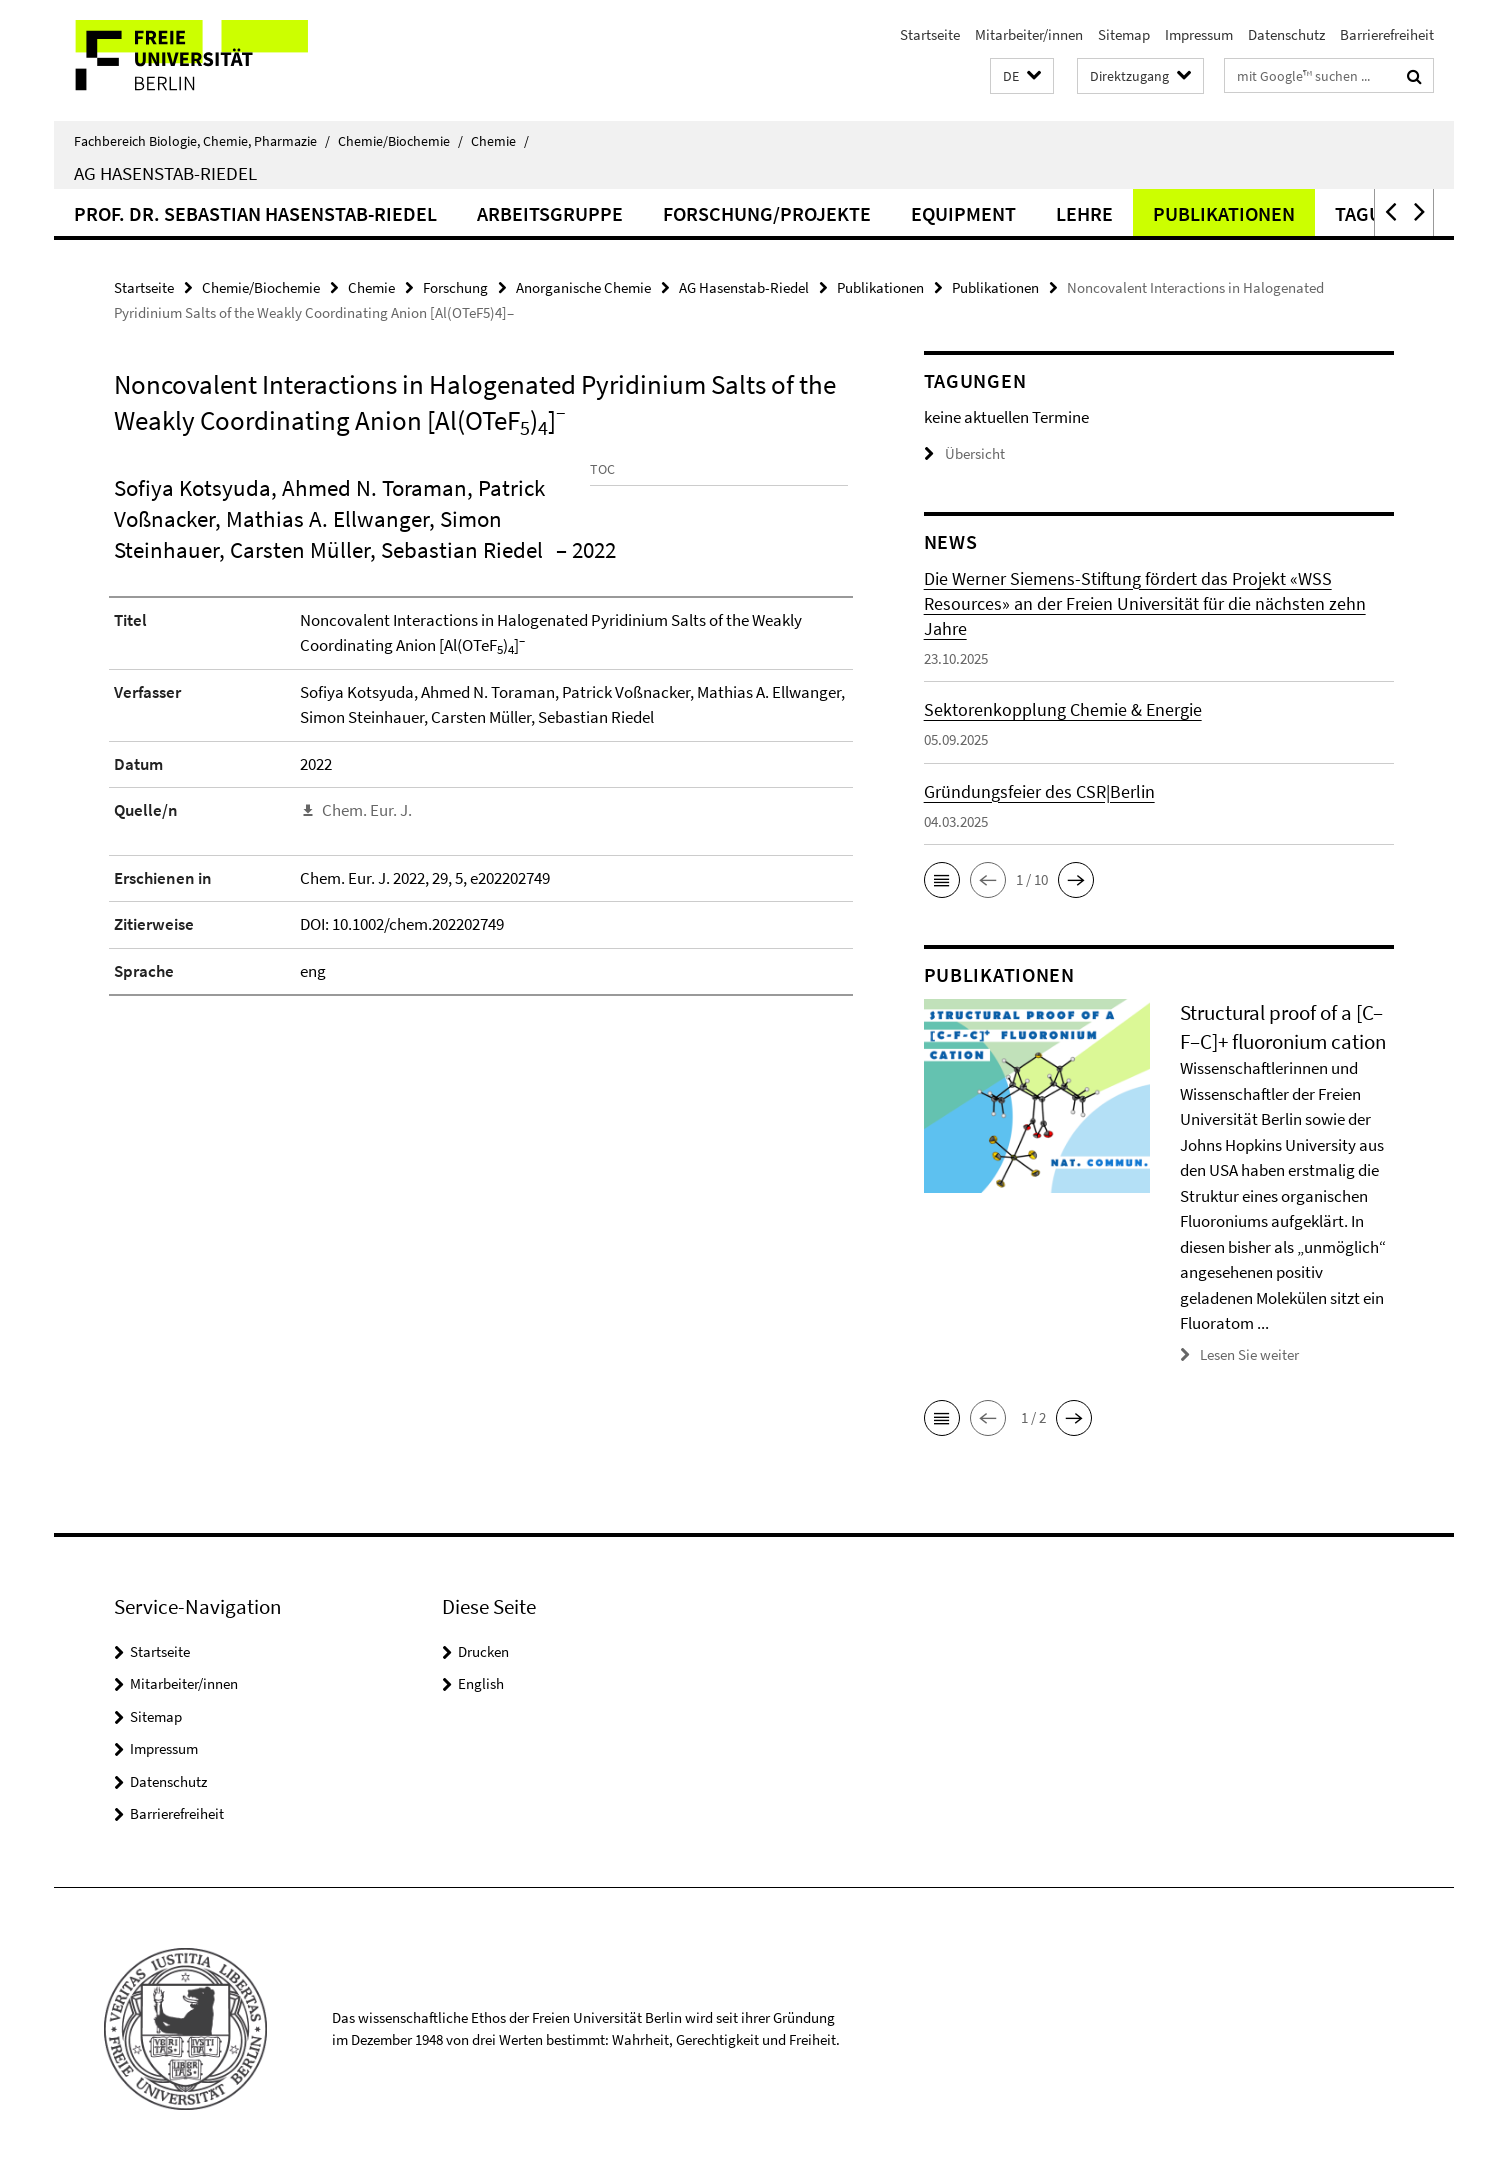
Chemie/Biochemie (400, 141)
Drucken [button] (483, 1650)
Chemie (500, 141)
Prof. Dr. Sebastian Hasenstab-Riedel (255, 213)
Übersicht (964, 453)
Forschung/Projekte (767, 213)
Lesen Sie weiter (1249, 1354)
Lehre (1084, 213)
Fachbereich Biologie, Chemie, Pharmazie (202, 141)
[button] (1022, 76)
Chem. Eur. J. (367, 883)
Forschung (455, 287)
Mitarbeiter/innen (1029, 34)
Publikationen (1224, 213)
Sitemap (1124, 34)
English (481, 1683)
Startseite (930, 34)
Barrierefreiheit (1387, 34)
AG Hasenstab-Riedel (165, 173)
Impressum (1199, 34)
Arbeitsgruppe (550, 213)
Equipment (963, 213)
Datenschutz (1286, 34)
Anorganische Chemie (583, 287)
